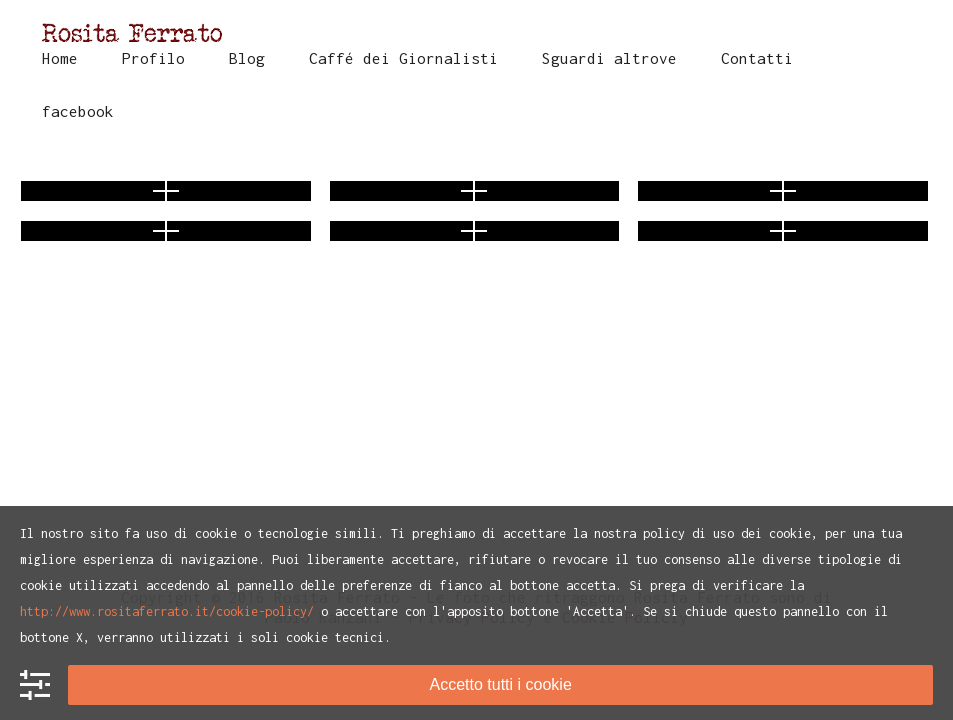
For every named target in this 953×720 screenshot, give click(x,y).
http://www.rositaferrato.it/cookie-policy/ (167, 611)
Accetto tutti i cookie (500, 684)
